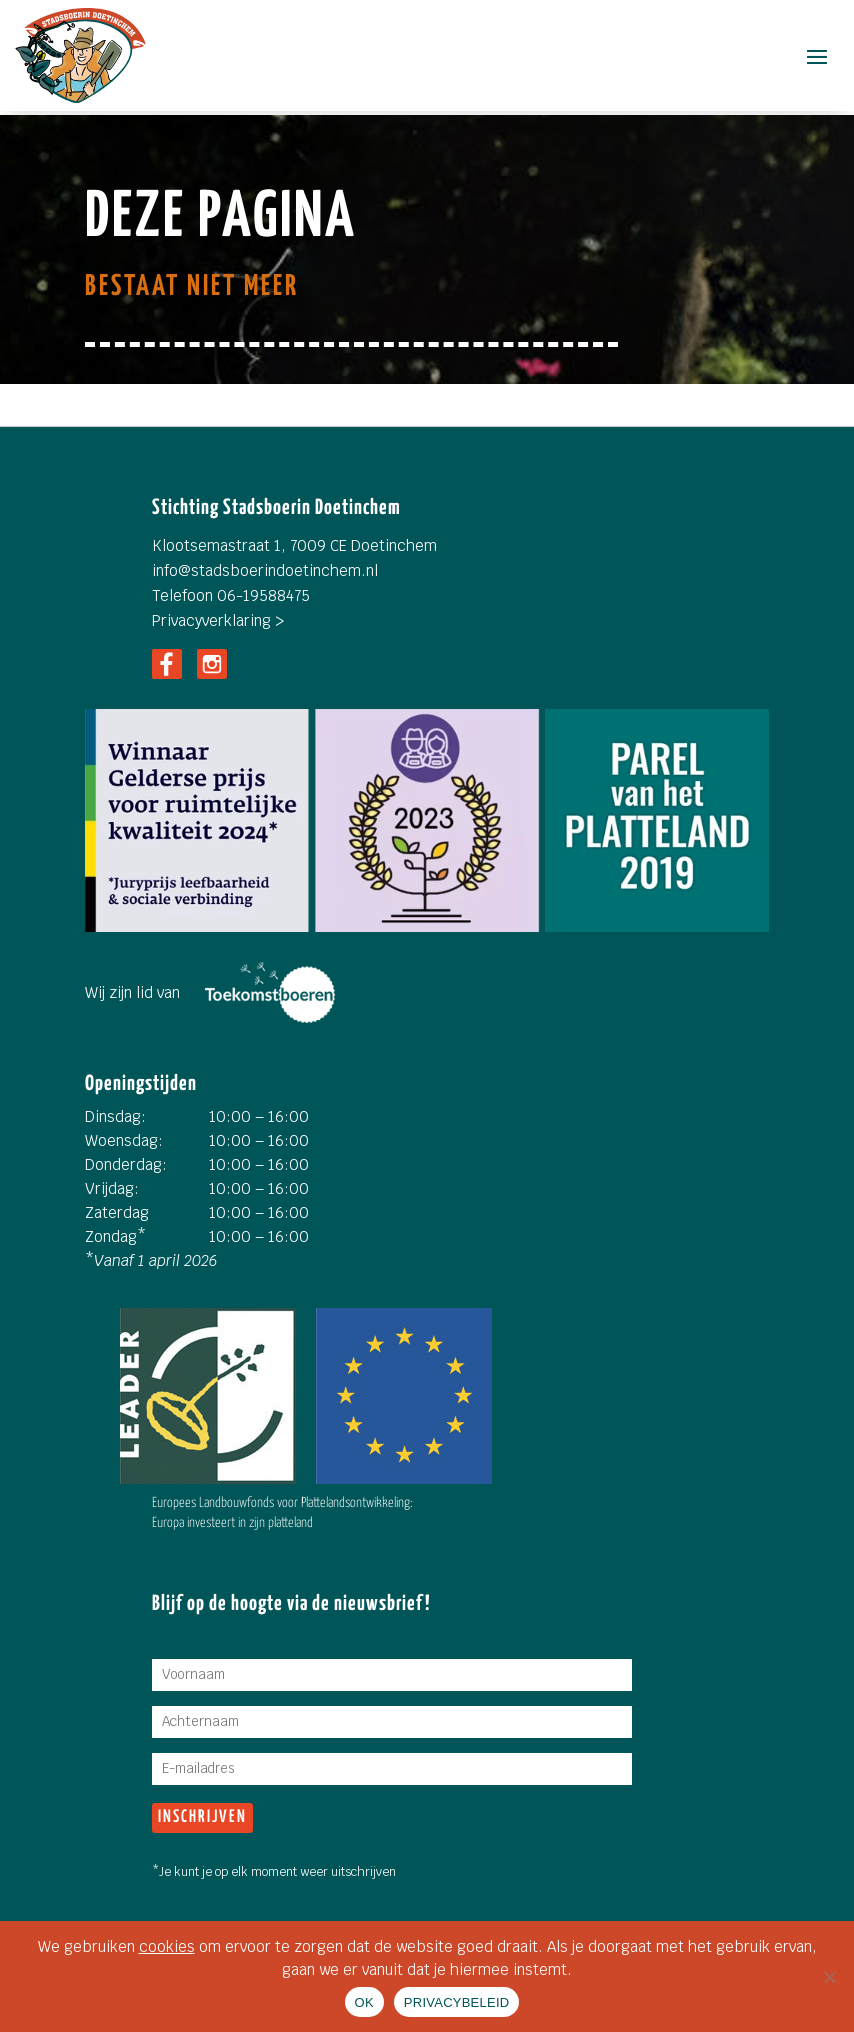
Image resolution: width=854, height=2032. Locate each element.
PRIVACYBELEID (457, 2002)
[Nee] (829, 1977)
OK (364, 2002)
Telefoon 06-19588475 (231, 595)
